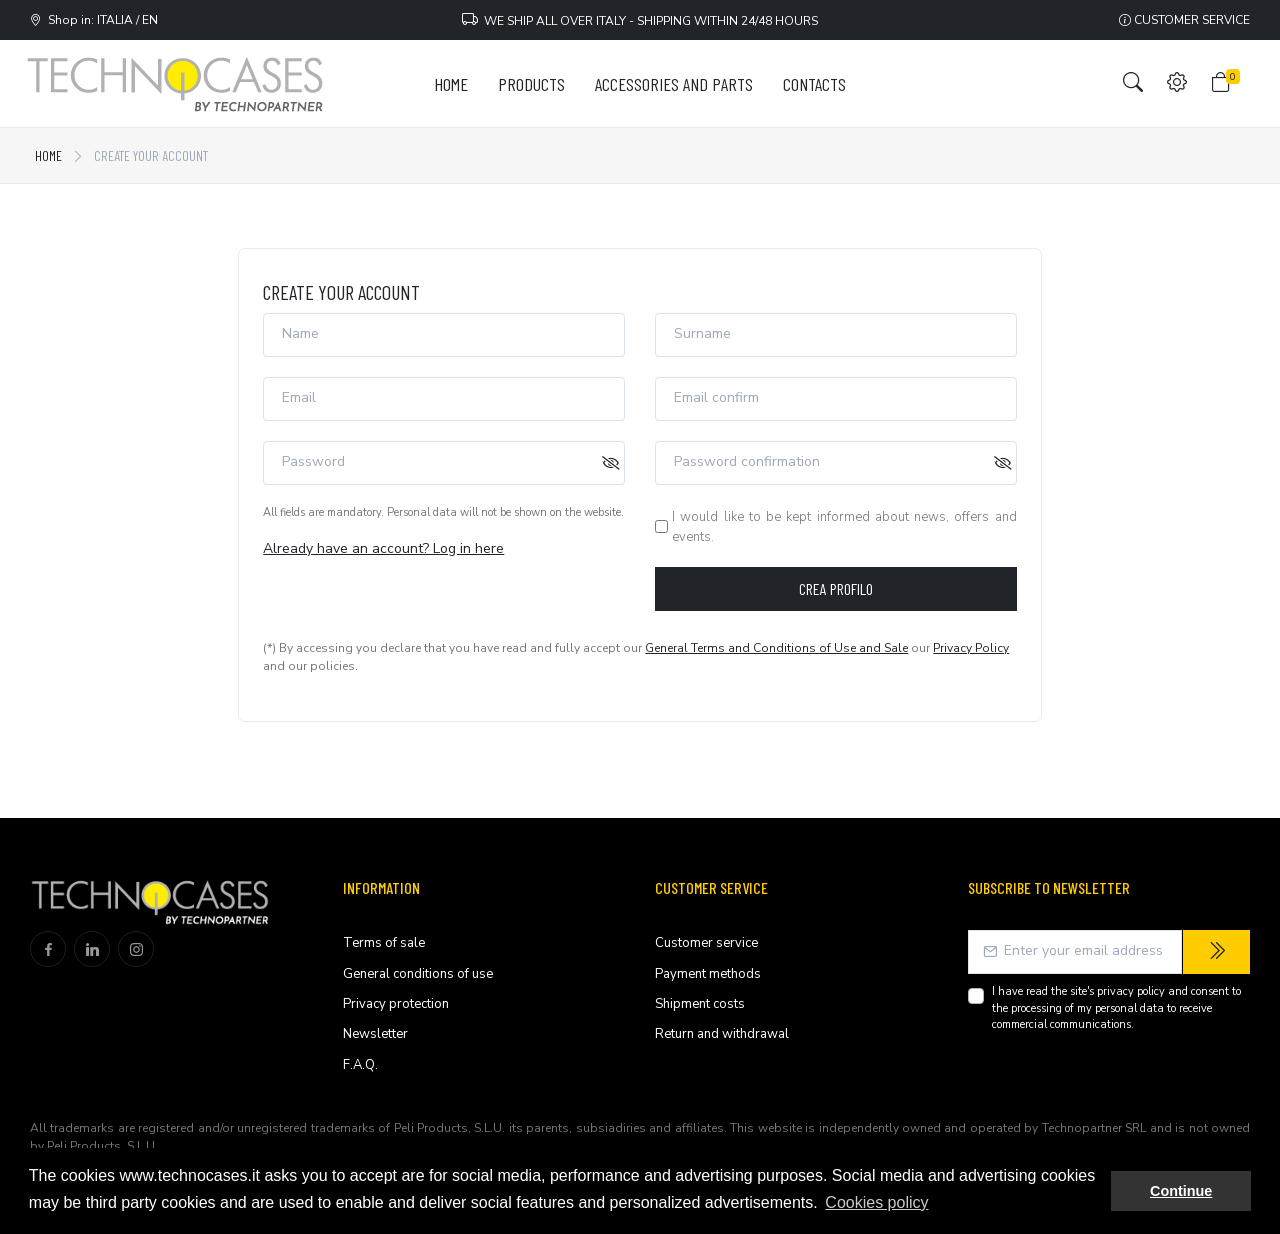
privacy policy (1131, 991)
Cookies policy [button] (876, 1202)
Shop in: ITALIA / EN (94, 20)
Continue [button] (1181, 1191)
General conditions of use (418, 974)
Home (48, 155)
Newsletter (375, 1034)
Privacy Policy (971, 648)
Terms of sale (384, 943)
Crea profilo (836, 588)
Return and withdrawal (722, 1034)
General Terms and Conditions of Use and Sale (776, 648)
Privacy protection (396, 1004)
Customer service (1184, 20)
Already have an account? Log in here (383, 548)
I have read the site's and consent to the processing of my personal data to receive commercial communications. (1116, 1008)
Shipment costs (700, 1004)
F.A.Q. (360, 1065)
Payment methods (708, 974)
